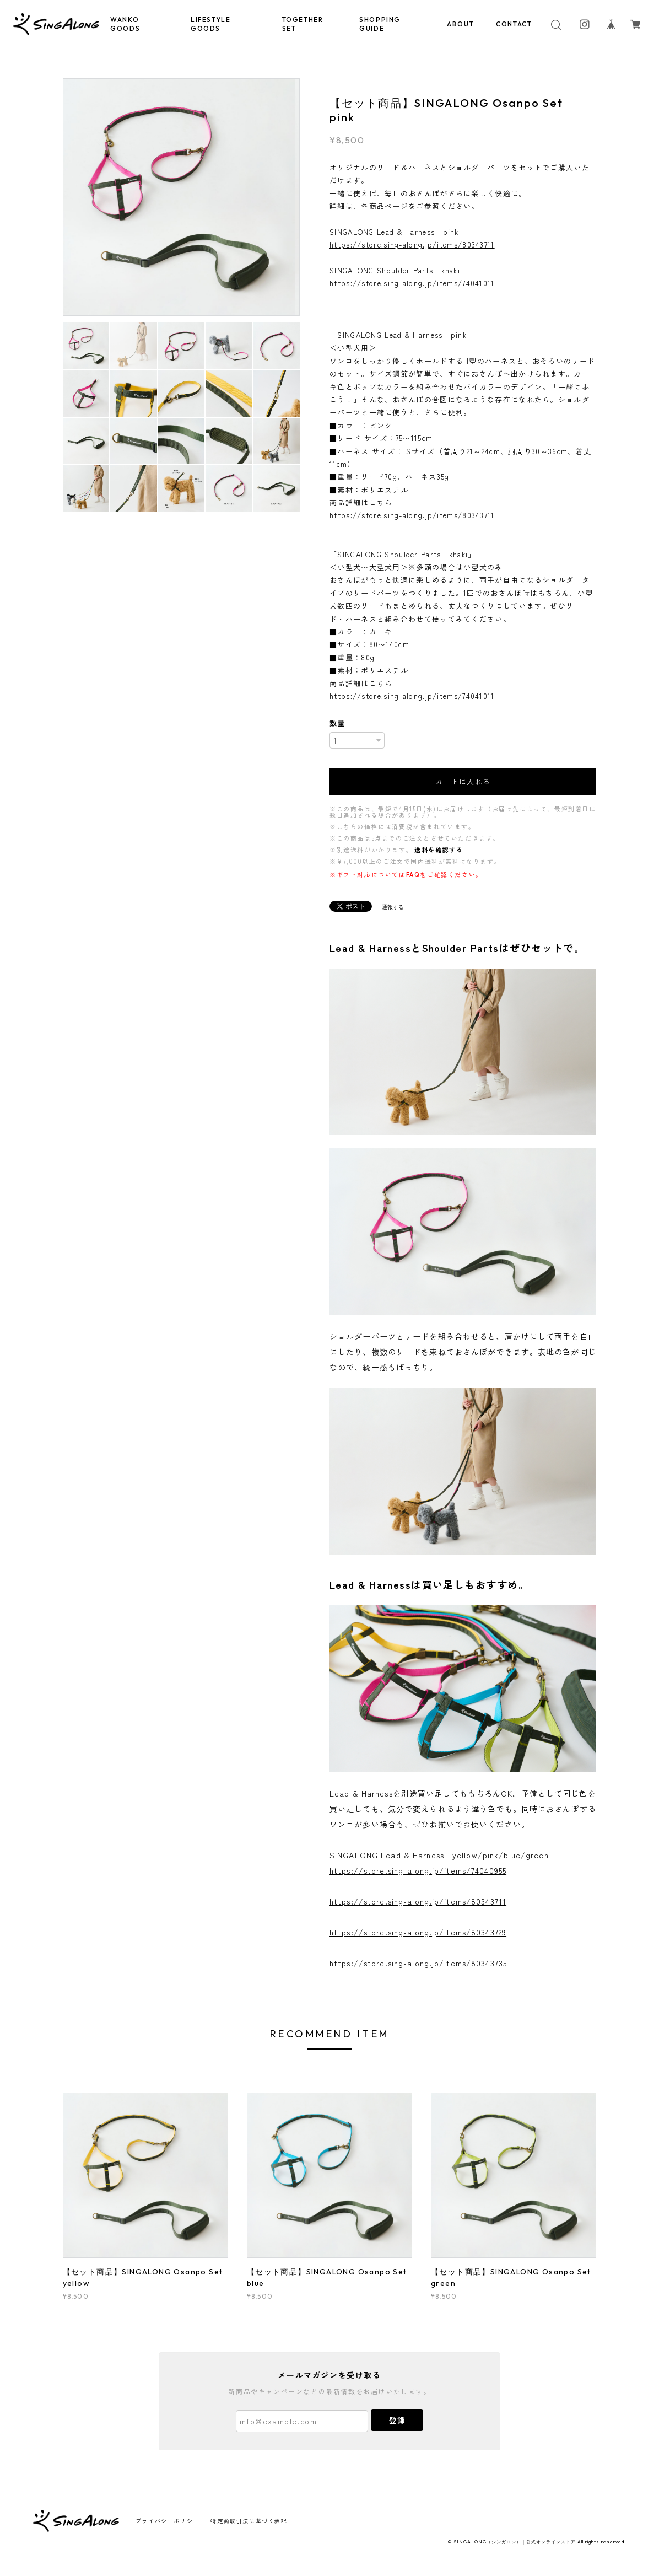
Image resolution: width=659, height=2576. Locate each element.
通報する (393, 907)
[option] (181, 197)
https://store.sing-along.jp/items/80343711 (412, 244)
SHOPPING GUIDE (380, 24)
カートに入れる (462, 781)
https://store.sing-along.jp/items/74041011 (412, 283)
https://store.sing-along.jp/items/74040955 (418, 1870)
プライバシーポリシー (167, 2520)
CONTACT (514, 24)
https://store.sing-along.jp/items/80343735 (418, 1963)
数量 (337, 723)
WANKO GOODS (125, 24)
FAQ (413, 874)
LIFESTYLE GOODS (210, 24)
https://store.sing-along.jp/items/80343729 (418, 1932)
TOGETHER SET (302, 24)
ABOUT (460, 24)
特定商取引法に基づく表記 (248, 2520)
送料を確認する (438, 849)
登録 (397, 2420)
